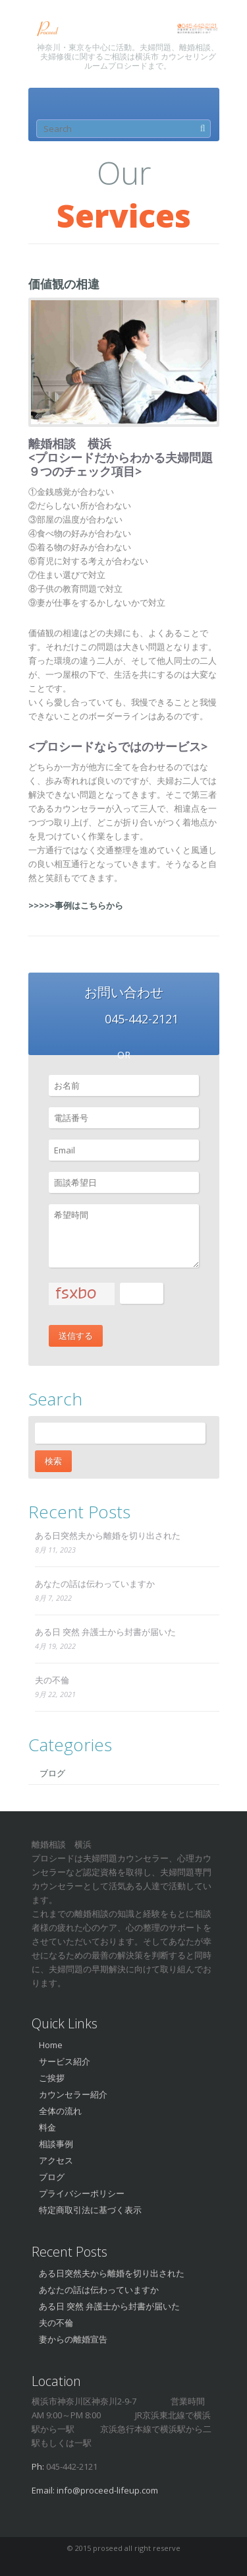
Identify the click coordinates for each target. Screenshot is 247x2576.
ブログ (52, 1773)
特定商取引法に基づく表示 (90, 2210)
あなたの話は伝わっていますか (95, 1584)
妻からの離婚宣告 (73, 2339)
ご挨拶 (52, 2078)
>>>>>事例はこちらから (75, 905)
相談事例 (56, 2144)
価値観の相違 (63, 284)
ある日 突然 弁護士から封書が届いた (105, 1632)
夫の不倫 (52, 1680)
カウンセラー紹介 (73, 2094)
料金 (47, 2127)
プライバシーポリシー (81, 2193)
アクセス (56, 2160)
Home (51, 2045)
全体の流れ (60, 2111)
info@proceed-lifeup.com (107, 2490)
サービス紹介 (64, 2061)
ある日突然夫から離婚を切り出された (107, 1535)
